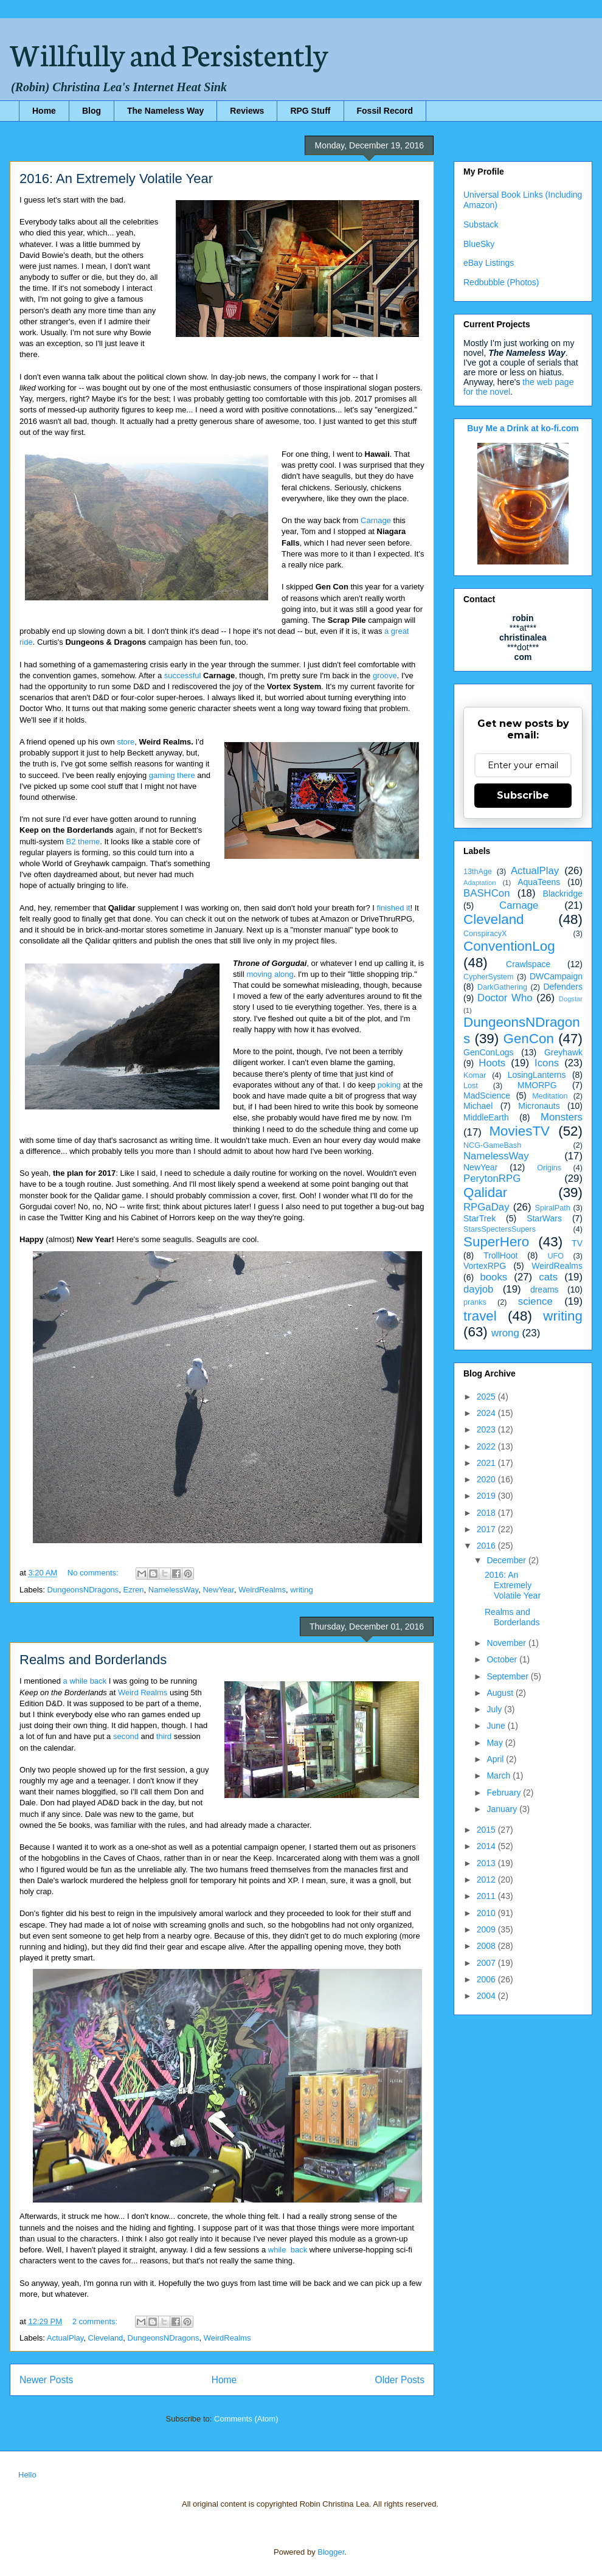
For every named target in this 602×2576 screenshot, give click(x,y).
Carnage (376, 520)
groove (385, 675)
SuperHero (496, 1241)
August (500, 1693)
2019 (487, 1496)
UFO (555, 1256)
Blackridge (563, 893)
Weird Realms (142, 1692)
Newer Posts (46, 2380)
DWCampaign (556, 976)
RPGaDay (486, 1207)
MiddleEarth (486, 1117)
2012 (487, 1879)
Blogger (330, 2552)
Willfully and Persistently (169, 53)
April (496, 1759)
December (507, 1560)
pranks (474, 1302)
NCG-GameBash (492, 1145)
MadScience (486, 1095)
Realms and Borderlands (93, 1659)
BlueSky (478, 244)
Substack (481, 224)
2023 (487, 1429)
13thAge (477, 871)
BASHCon (486, 893)
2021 (487, 1463)
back (299, 2249)
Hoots (492, 1063)
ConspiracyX (485, 933)
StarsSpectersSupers (499, 1229)
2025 (487, 1396)
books (493, 1277)
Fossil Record (385, 111)
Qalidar (485, 1192)
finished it (393, 907)
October (502, 1659)
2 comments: (96, 2321)
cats (548, 1277)
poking (389, 1084)
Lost (470, 1085)
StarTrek (479, 1218)
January (502, 1809)
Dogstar (571, 998)
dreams (544, 1289)
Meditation (549, 1096)
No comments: (93, 1572)
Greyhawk (563, 1052)
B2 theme (83, 841)
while (277, 2249)
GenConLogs (488, 1052)
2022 (487, 1446)
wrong (505, 1333)
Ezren (133, 1589)
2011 (487, 1896)
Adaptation (479, 882)
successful (182, 675)
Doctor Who (505, 998)
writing (301, 1589)
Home (44, 111)
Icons (547, 1063)
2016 (487, 1545)
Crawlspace (528, 964)
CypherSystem (488, 977)
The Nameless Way (165, 111)
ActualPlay (65, 2337)
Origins (549, 1168)
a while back (85, 1681)
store (125, 741)
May (495, 1743)
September (508, 1676)
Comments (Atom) (246, 2418)
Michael (478, 1106)
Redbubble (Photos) (501, 282)
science (535, 1301)
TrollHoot (500, 1255)
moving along (269, 974)
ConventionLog (509, 946)
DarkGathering (502, 987)
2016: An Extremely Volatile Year (116, 178)
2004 (487, 1996)
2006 (487, 1979)
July (495, 1709)
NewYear (218, 1589)
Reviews (247, 111)
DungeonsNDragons (83, 1589)
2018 (487, 1513)
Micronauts (538, 1106)
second (126, 1736)
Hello (27, 2474)
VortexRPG (484, 1266)
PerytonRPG (492, 1178)
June (496, 1726)
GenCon (528, 1038)
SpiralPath (552, 1208)
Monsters (562, 1117)
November (507, 1643)
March (499, 1775)
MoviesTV (519, 1131)
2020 (487, 1479)
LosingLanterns (537, 1075)
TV (577, 1243)
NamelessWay (173, 1589)
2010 (487, 1913)
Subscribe (523, 795)
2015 (487, 1830)
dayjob (478, 1289)
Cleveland (105, 2337)
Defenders (563, 986)
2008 (487, 1946)
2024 (487, 1413)
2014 (487, 1846)
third (165, 1736)
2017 (487, 1529)
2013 (487, 1863)
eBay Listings (488, 263)
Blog (91, 111)
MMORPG (537, 1085)
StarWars (544, 1218)
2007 (487, 1963)
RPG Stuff (310, 111)
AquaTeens (538, 882)
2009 (487, 1929)
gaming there (172, 775)
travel (480, 1316)
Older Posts (399, 2380)
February (504, 1792)
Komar (474, 1075)
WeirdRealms (262, 1589)
